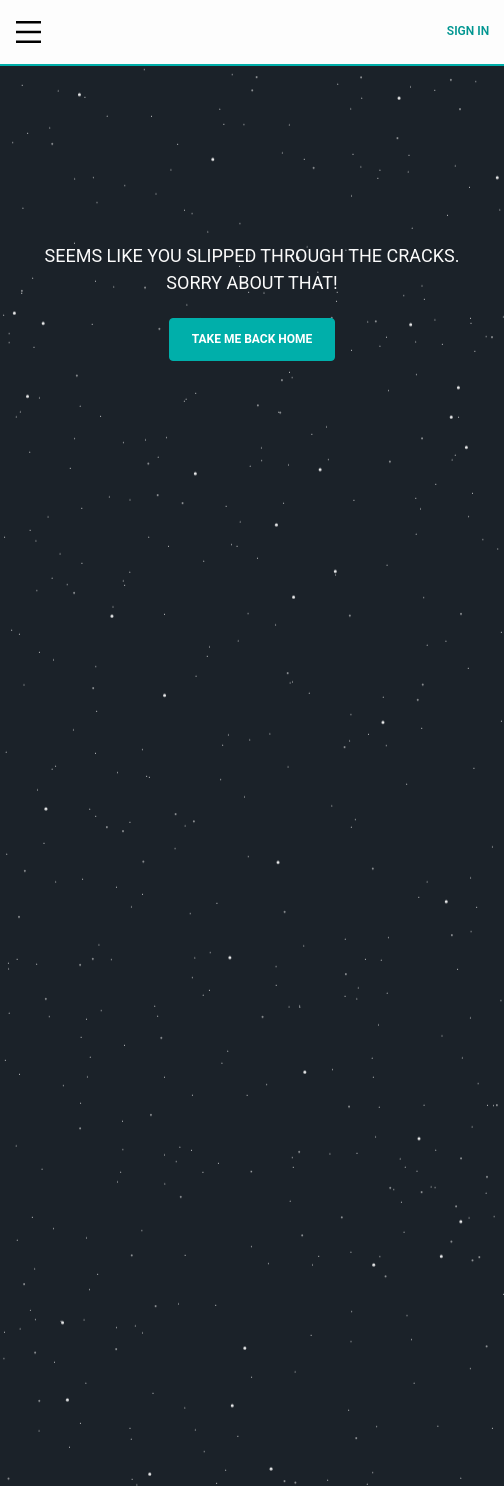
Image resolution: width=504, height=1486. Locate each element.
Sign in (468, 31)
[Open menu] (28, 32)
